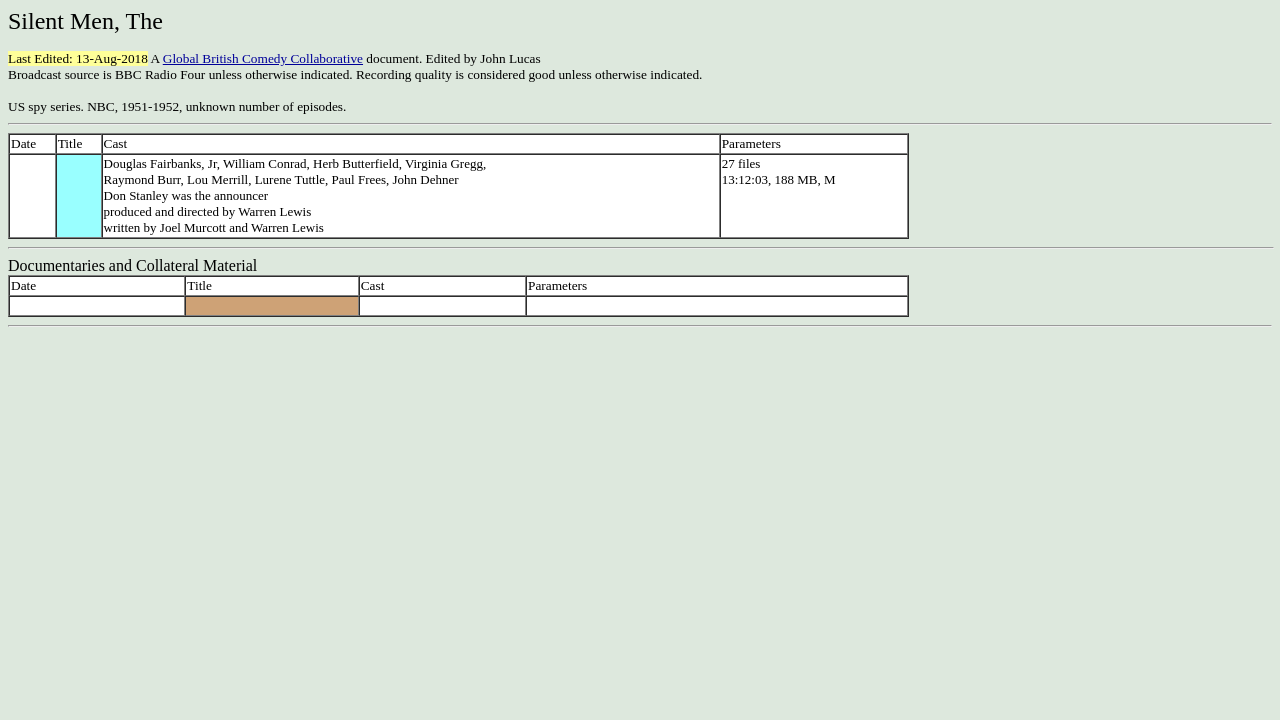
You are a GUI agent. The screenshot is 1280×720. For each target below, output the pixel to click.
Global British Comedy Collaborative (263, 58)
